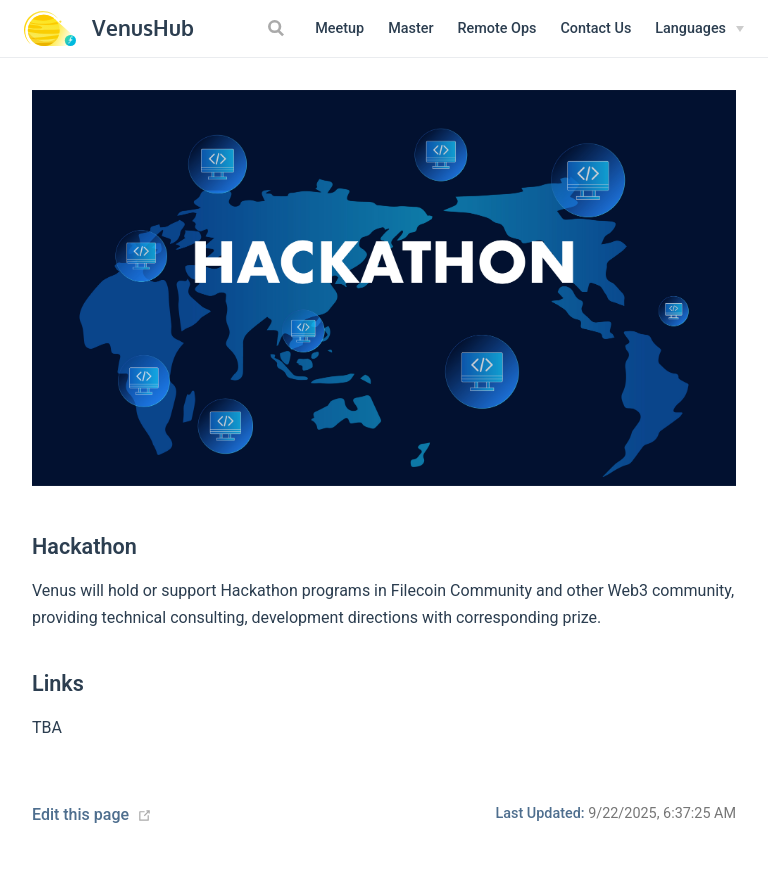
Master (410, 28)
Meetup (339, 28)
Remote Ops (497, 28)
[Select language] (699, 29)
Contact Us (595, 28)
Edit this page (80, 814)
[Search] (278, 28)
